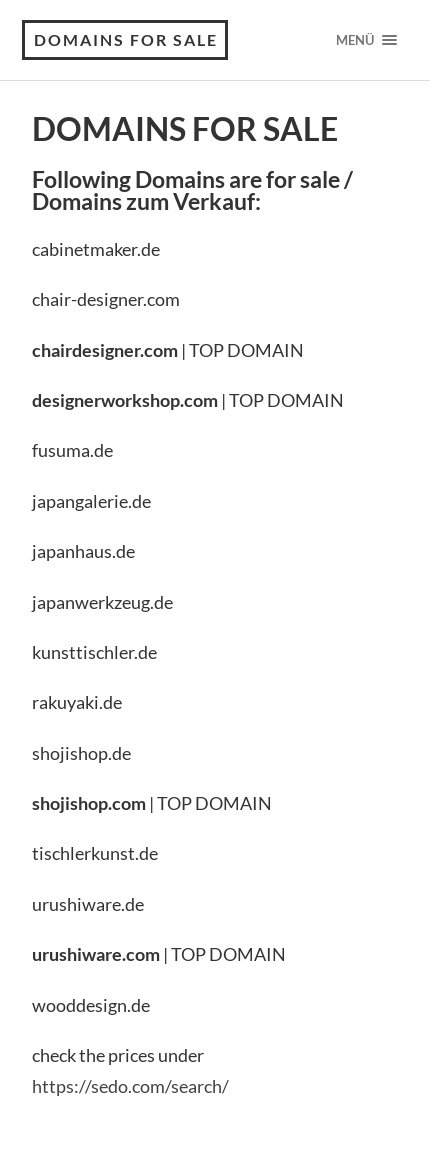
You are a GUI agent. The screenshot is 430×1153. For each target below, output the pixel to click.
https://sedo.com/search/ (130, 1086)
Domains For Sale (126, 39)
